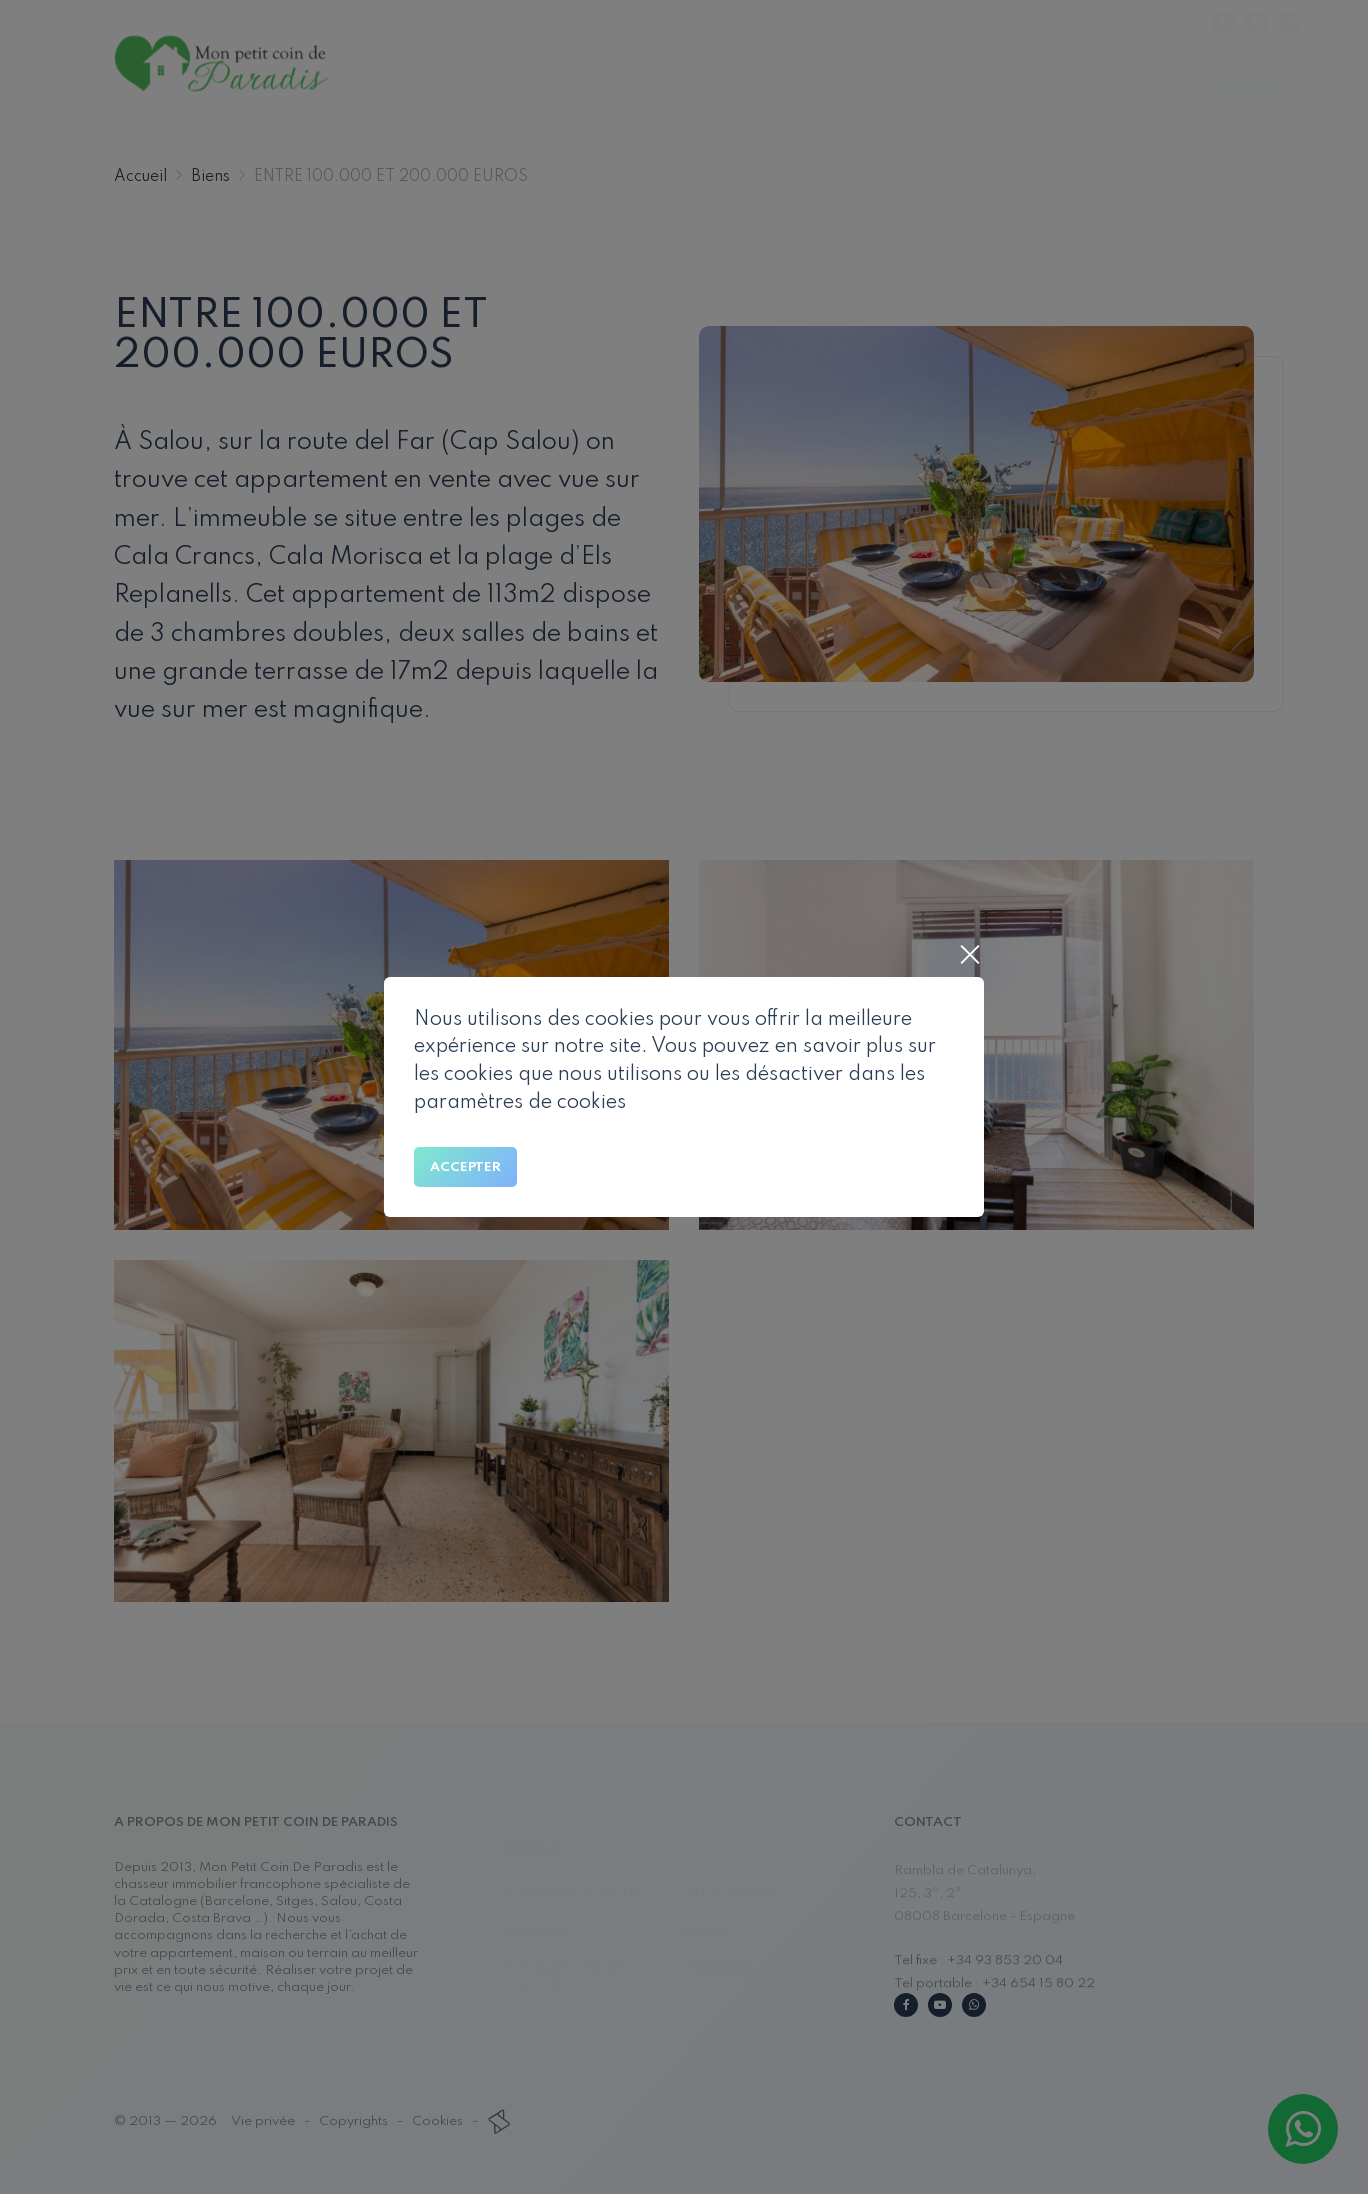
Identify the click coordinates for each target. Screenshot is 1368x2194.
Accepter (465, 1167)
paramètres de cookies (520, 1103)
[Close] (969, 957)
